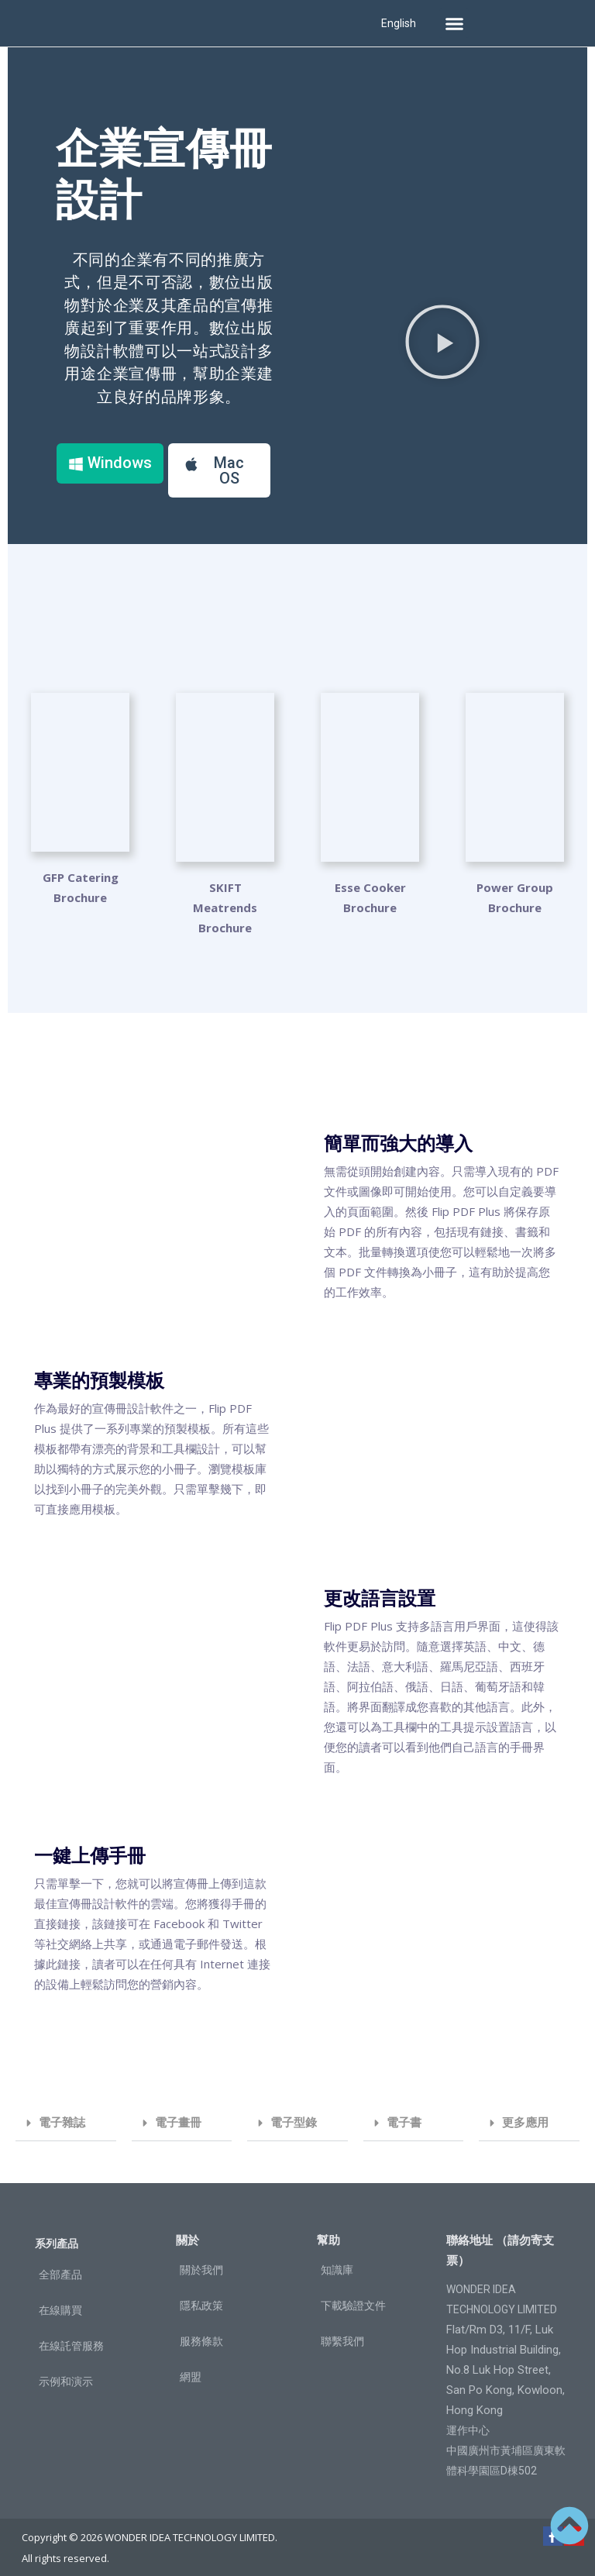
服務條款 (201, 2329)
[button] (454, 23)
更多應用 (525, 2111)
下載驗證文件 (353, 2294)
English (398, 23)
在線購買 (60, 2298)
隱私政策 (201, 2294)
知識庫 (337, 2258)
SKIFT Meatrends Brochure (225, 896)
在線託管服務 (71, 2334)
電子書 (404, 2111)
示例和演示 (66, 2370)
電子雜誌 (62, 2111)
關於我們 (201, 2258)
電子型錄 (293, 2111)
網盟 (190, 2365)
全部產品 (60, 2263)
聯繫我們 (342, 2329)
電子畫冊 (178, 2111)
